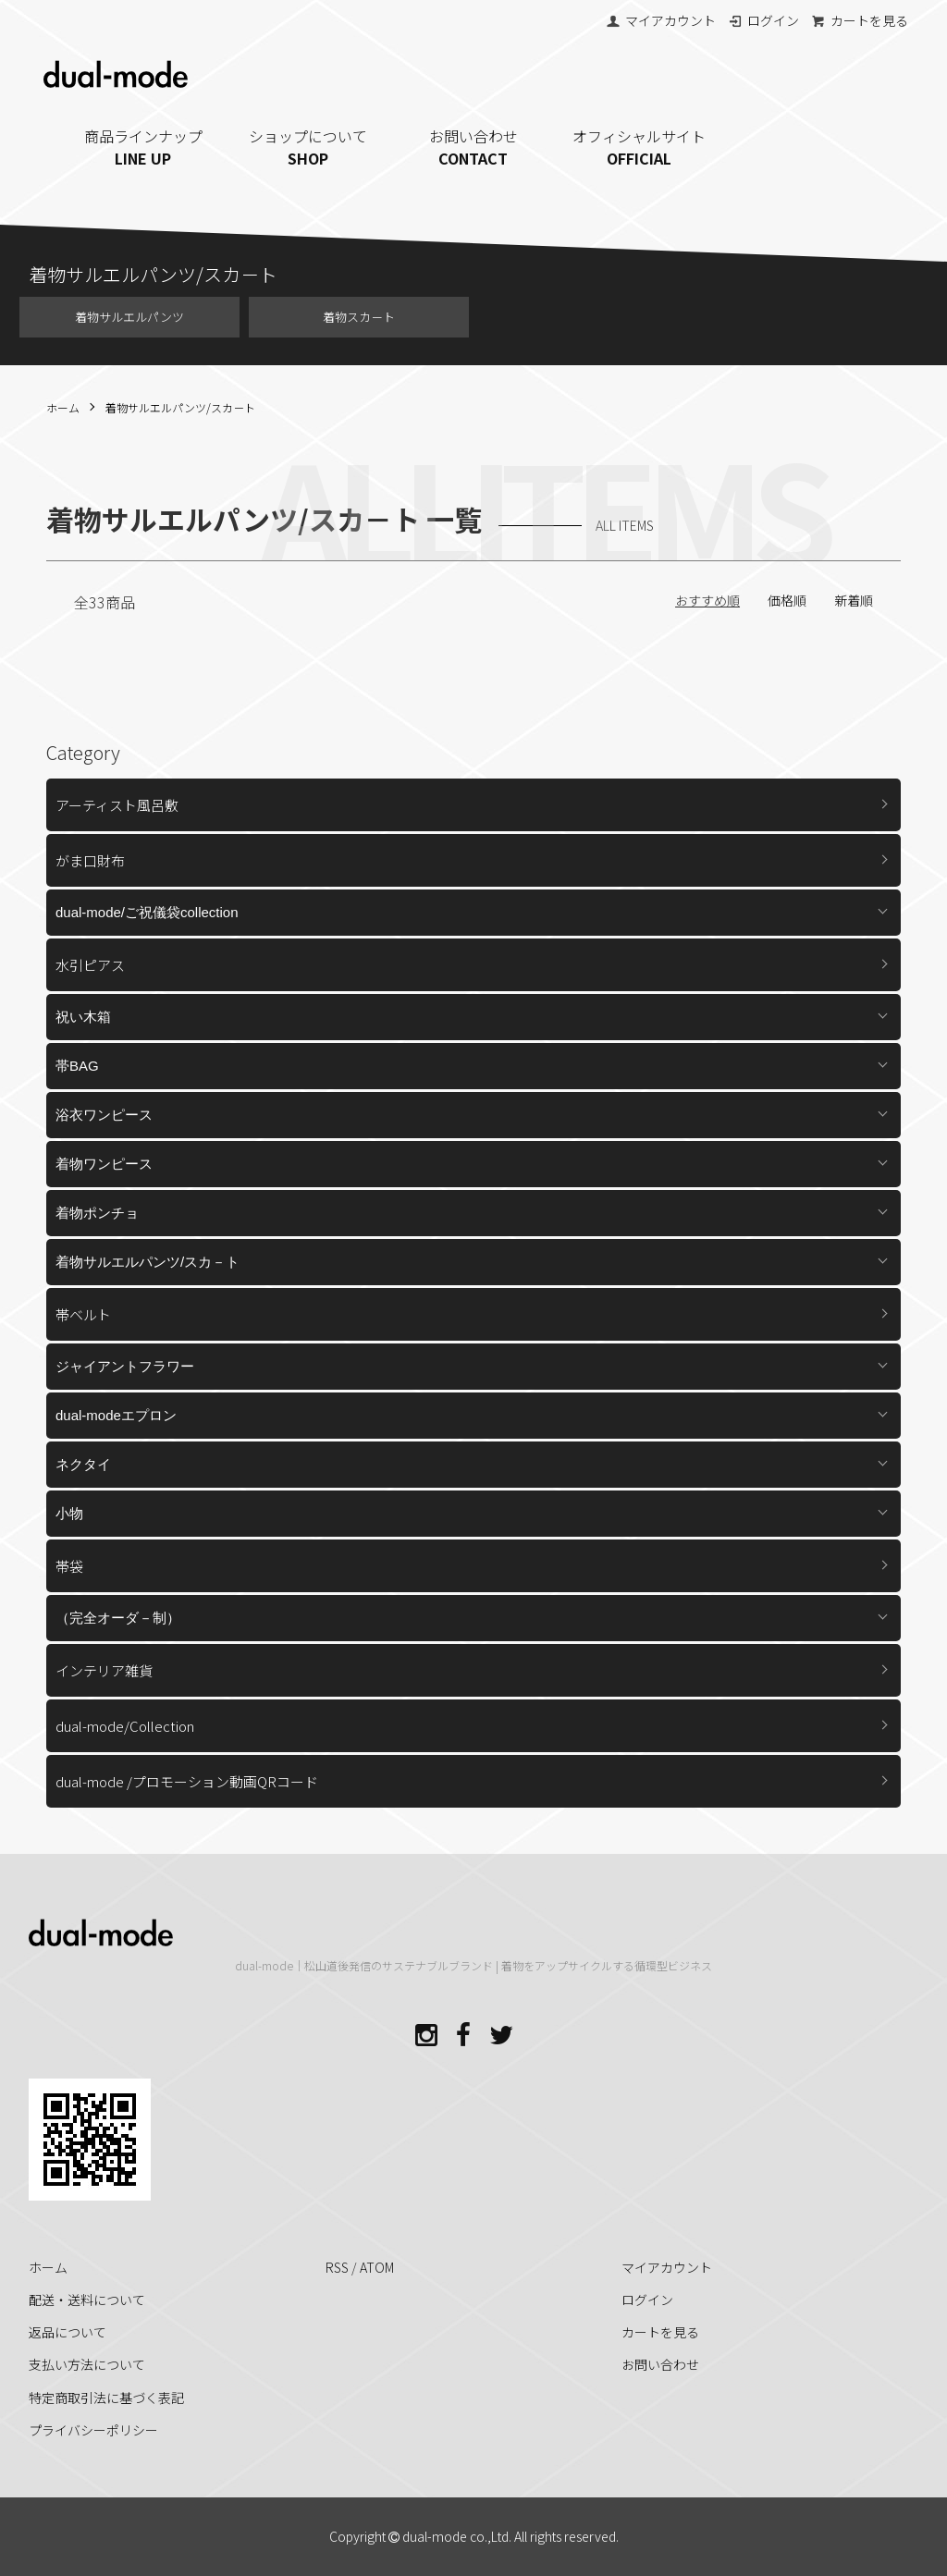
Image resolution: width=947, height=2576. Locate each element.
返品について (67, 2332)
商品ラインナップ (144, 147)
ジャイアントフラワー (124, 1366)
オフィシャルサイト (638, 147)
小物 (69, 1513)
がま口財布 (90, 860)
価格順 (787, 600)
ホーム (63, 407)
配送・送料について (87, 2299)
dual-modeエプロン (116, 1415)
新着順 (853, 600)
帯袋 (69, 1566)
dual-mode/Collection (124, 1726)
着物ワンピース (104, 1163)
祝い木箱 (83, 1016)
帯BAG (77, 1065)
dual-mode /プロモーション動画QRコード (186, 1781)
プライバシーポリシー (93, 2430)
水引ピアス (90, 965)
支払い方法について (87, 2364)
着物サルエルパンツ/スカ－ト (180, 407)
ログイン (763, 20)
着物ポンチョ (97, 1213)
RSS (337, 2267)
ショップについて (308, 147)
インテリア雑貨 (104, 1670)
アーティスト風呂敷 (116, 805)
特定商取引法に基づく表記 (106, 2397)
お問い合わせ (474, 147)
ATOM (377, 2267)
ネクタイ (83, 1464)
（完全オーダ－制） (117, 1617)
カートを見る (859, 20)
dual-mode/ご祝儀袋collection (147, 912)
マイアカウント (661, 20)
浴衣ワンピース (104, 1114)
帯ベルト (83, 1314)
